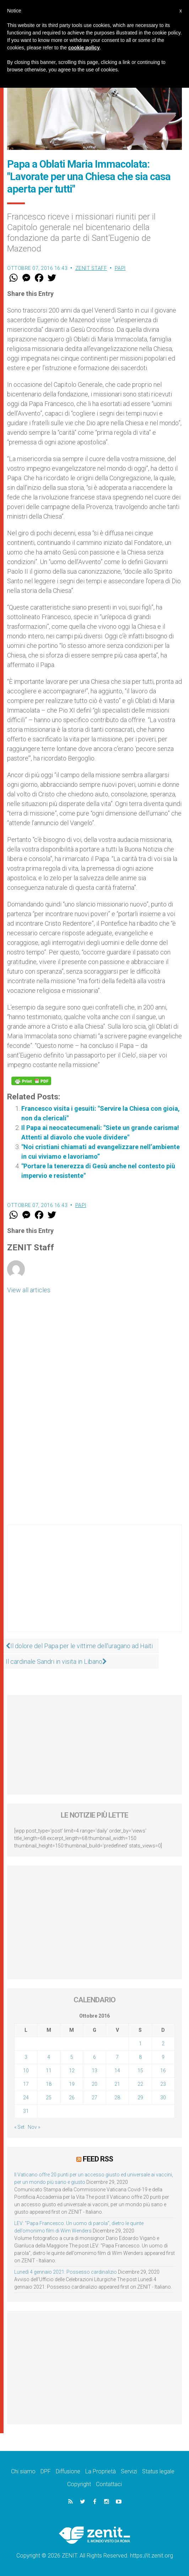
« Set (19, 2127)
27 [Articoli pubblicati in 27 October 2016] (94, 2097)
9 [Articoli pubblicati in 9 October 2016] (163, 2057)
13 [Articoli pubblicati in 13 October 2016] (94, 2070)
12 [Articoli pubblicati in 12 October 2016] (72, 2070)
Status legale (158, 2471)
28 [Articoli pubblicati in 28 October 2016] (117, 2097)
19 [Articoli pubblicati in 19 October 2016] (72, 2084)
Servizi (129, 2471)
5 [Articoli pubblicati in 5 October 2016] (71, 2057)
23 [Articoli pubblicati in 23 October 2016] (163, 2084)
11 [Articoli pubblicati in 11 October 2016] (49, 2070)
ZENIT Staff (91, 268)
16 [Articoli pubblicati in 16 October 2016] (163, 2070)
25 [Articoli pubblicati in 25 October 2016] (49, 2097)
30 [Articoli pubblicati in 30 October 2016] (163, 2097)
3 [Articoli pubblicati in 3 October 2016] (26, 2057)
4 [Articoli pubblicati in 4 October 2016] (48, 2057)
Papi (120, 268)
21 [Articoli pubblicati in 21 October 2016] (117, 2084)
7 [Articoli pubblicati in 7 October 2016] (117, 2057)
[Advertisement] (94, 1585)
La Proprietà (100, 2471)
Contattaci (109, 2483)
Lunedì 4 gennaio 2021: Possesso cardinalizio (65, 2271)
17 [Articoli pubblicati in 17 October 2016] (26, 2084)
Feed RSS (98, 2158)
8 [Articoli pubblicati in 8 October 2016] (140, 2057)
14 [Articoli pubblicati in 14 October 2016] (117, 2070)
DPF (45, 2471)
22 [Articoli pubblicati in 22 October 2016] (140, 2084)
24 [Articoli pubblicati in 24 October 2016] (26, 2097)
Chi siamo (23, 2471)
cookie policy (84, 47)
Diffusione (68, 2471)
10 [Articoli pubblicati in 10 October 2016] (26, 2070)
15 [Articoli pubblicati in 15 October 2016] (140, 2070)
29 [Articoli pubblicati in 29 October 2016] (140, 2097)
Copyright (79, 2483)
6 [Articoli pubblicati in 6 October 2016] (94, 2057)
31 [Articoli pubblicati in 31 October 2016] (26, 2111)
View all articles (28, 1290)
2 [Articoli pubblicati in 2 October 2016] (163, 2043)
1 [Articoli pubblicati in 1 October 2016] (140, 2043)
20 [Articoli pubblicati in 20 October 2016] (94, 2084)
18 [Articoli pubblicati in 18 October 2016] (49, 2084)
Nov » (34, 2127)
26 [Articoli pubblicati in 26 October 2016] (72, 2097)
